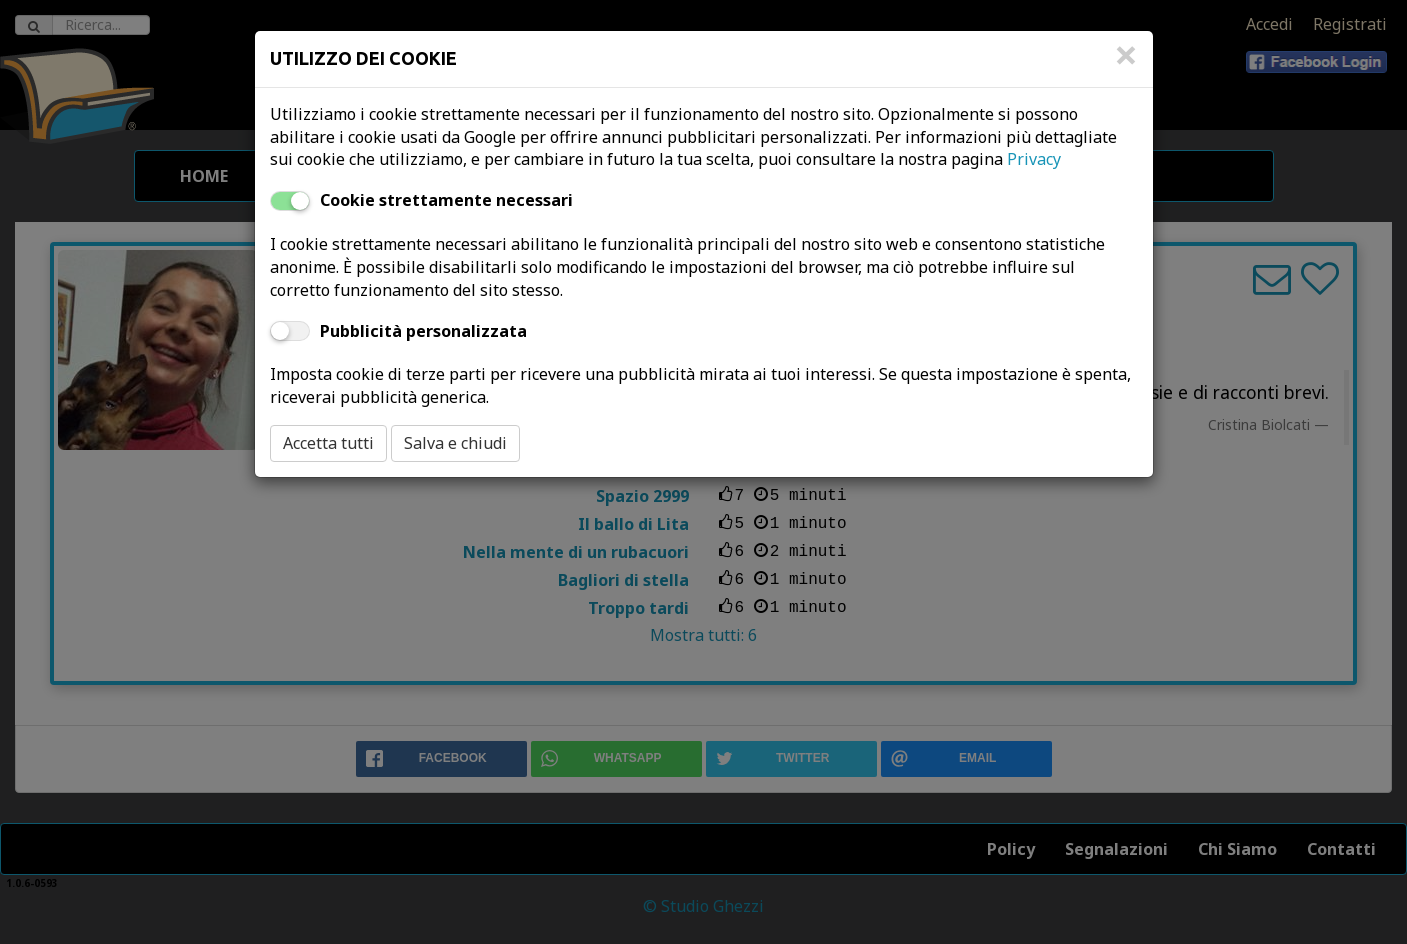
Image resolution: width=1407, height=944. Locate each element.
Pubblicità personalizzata (423, 331)
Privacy (1034, 159)
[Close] (1126, 65)
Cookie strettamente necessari (446, 200)
